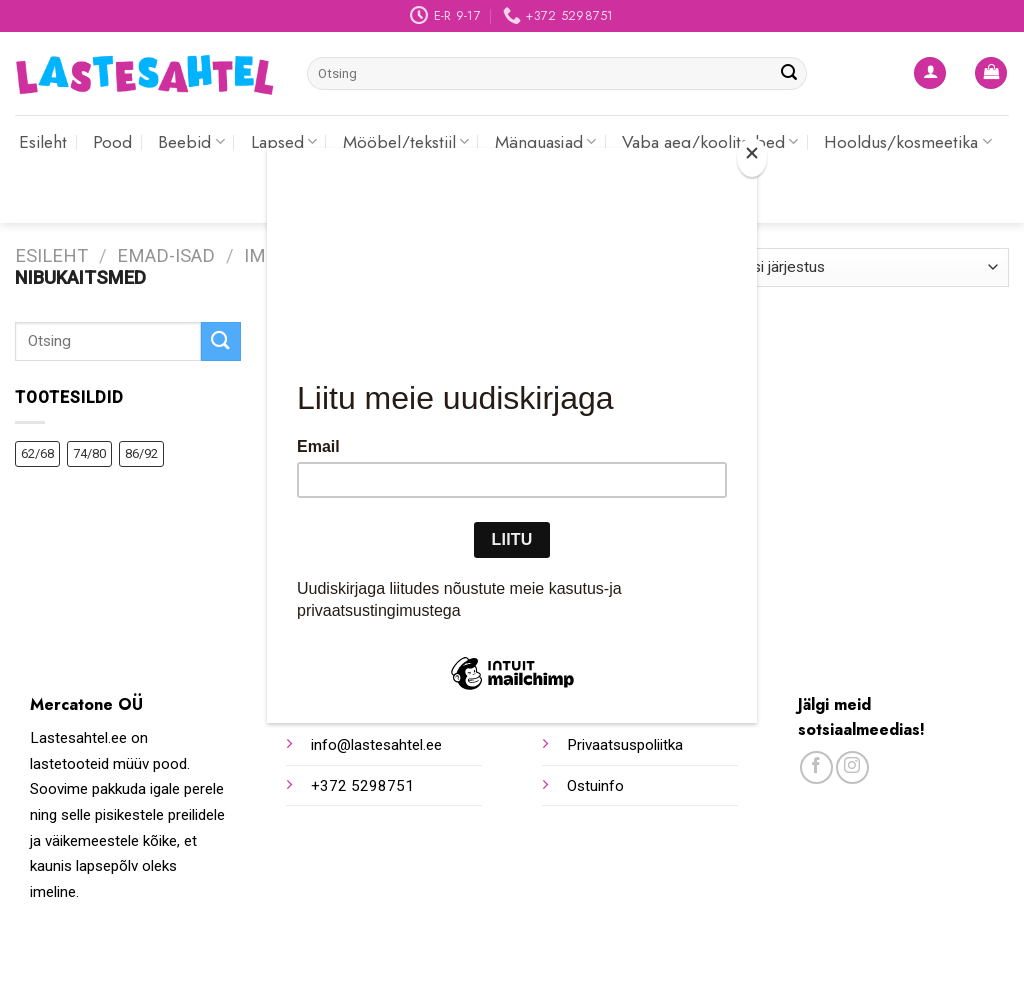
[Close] (752, 157)
